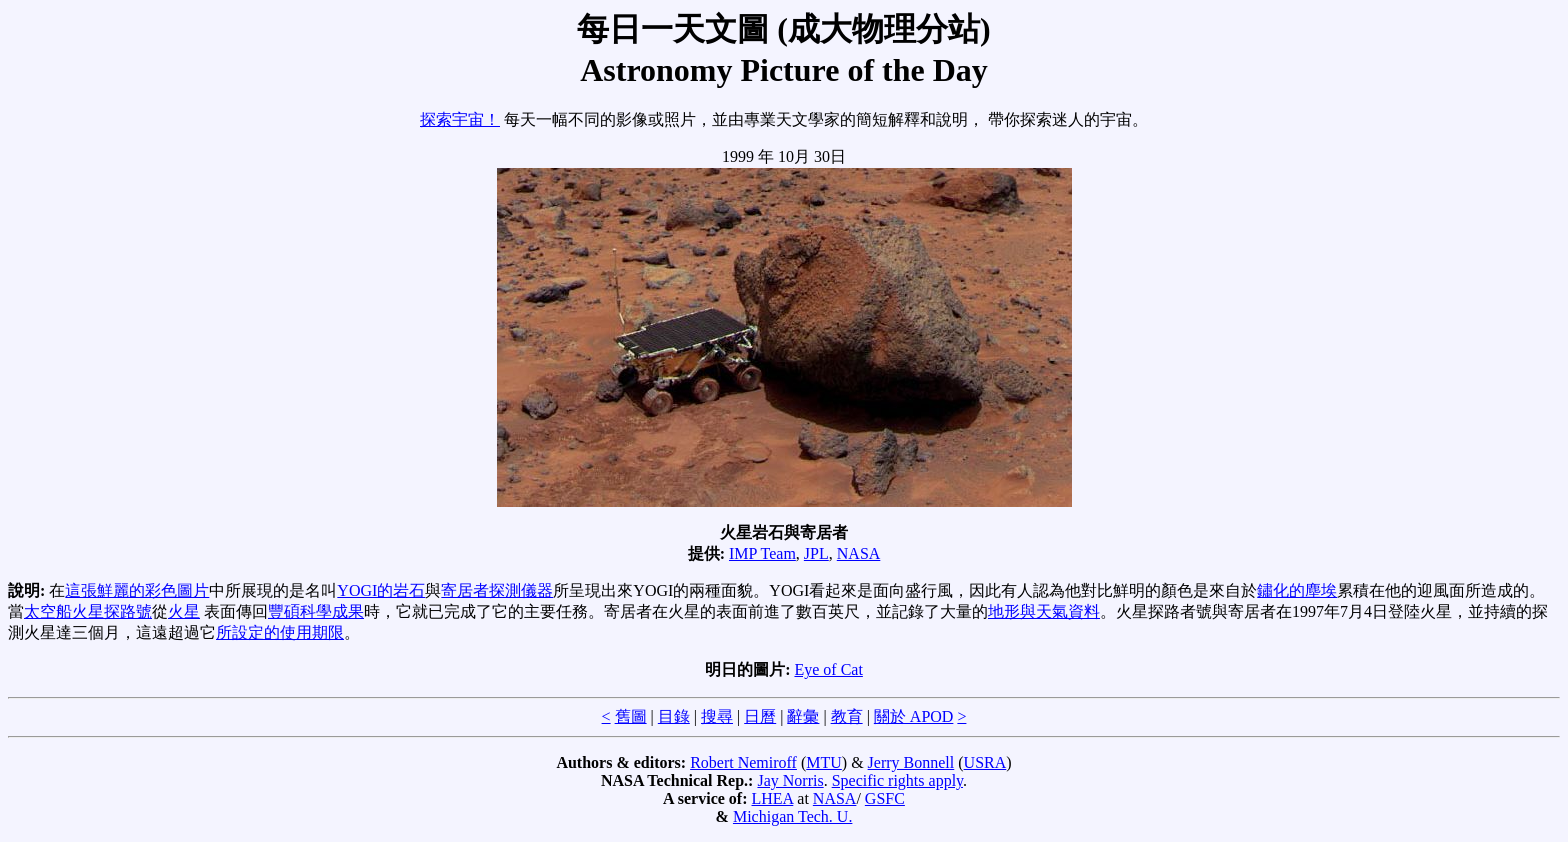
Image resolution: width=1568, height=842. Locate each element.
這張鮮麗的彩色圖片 (137, 590)
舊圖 (631, 716)
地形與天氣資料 (1044, 611)
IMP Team (762, 553)
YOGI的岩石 (381, 590)
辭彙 (803, 716)
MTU (824, 762)
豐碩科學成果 (316, 611)
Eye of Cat (828, 669)
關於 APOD (914, 716)
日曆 (760, 716)
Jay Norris (790, 780)
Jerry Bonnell (911, 762)
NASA (859, 553)
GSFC (885, 798)
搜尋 (717, 716)
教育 (847, 716)
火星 (184, 611)
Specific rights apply (897, 780)
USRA (985, 762)
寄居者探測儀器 (497, 590)
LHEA (773, 798)
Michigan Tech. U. (792, 816)
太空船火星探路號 (88, 611)
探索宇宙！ (460, 119)
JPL (816, 553)
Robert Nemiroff (743, 762)
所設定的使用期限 (280, 632)
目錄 (674, 716)
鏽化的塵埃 (1297, 590)
